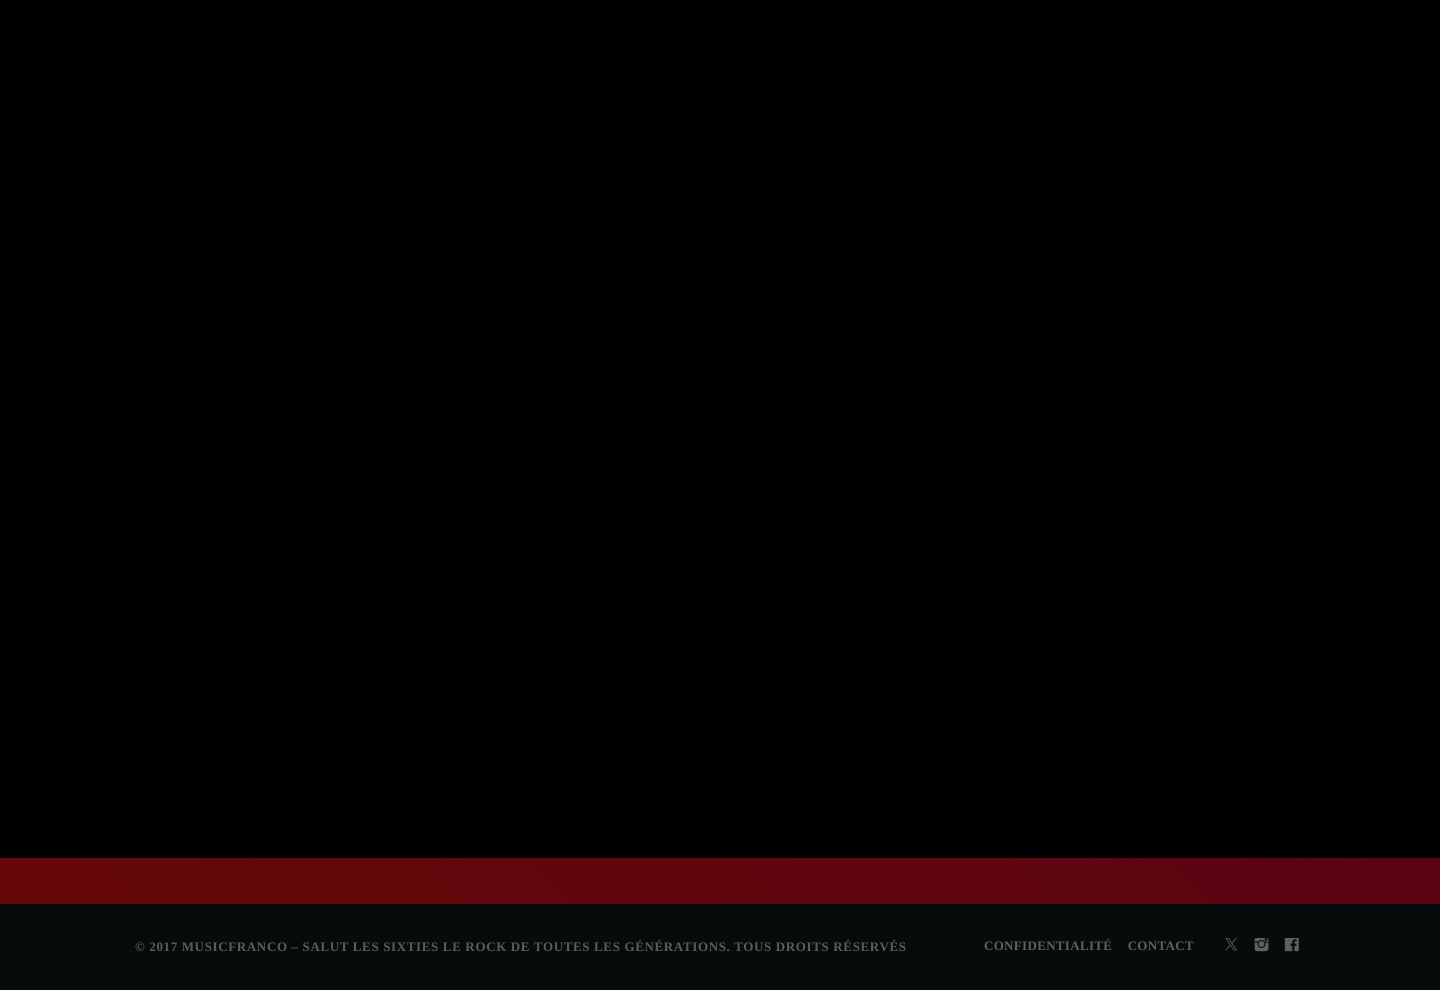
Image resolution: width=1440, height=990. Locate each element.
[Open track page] (492, 35)
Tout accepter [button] (695, 555)
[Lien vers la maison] (58, 120)
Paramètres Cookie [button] (576, 555)
